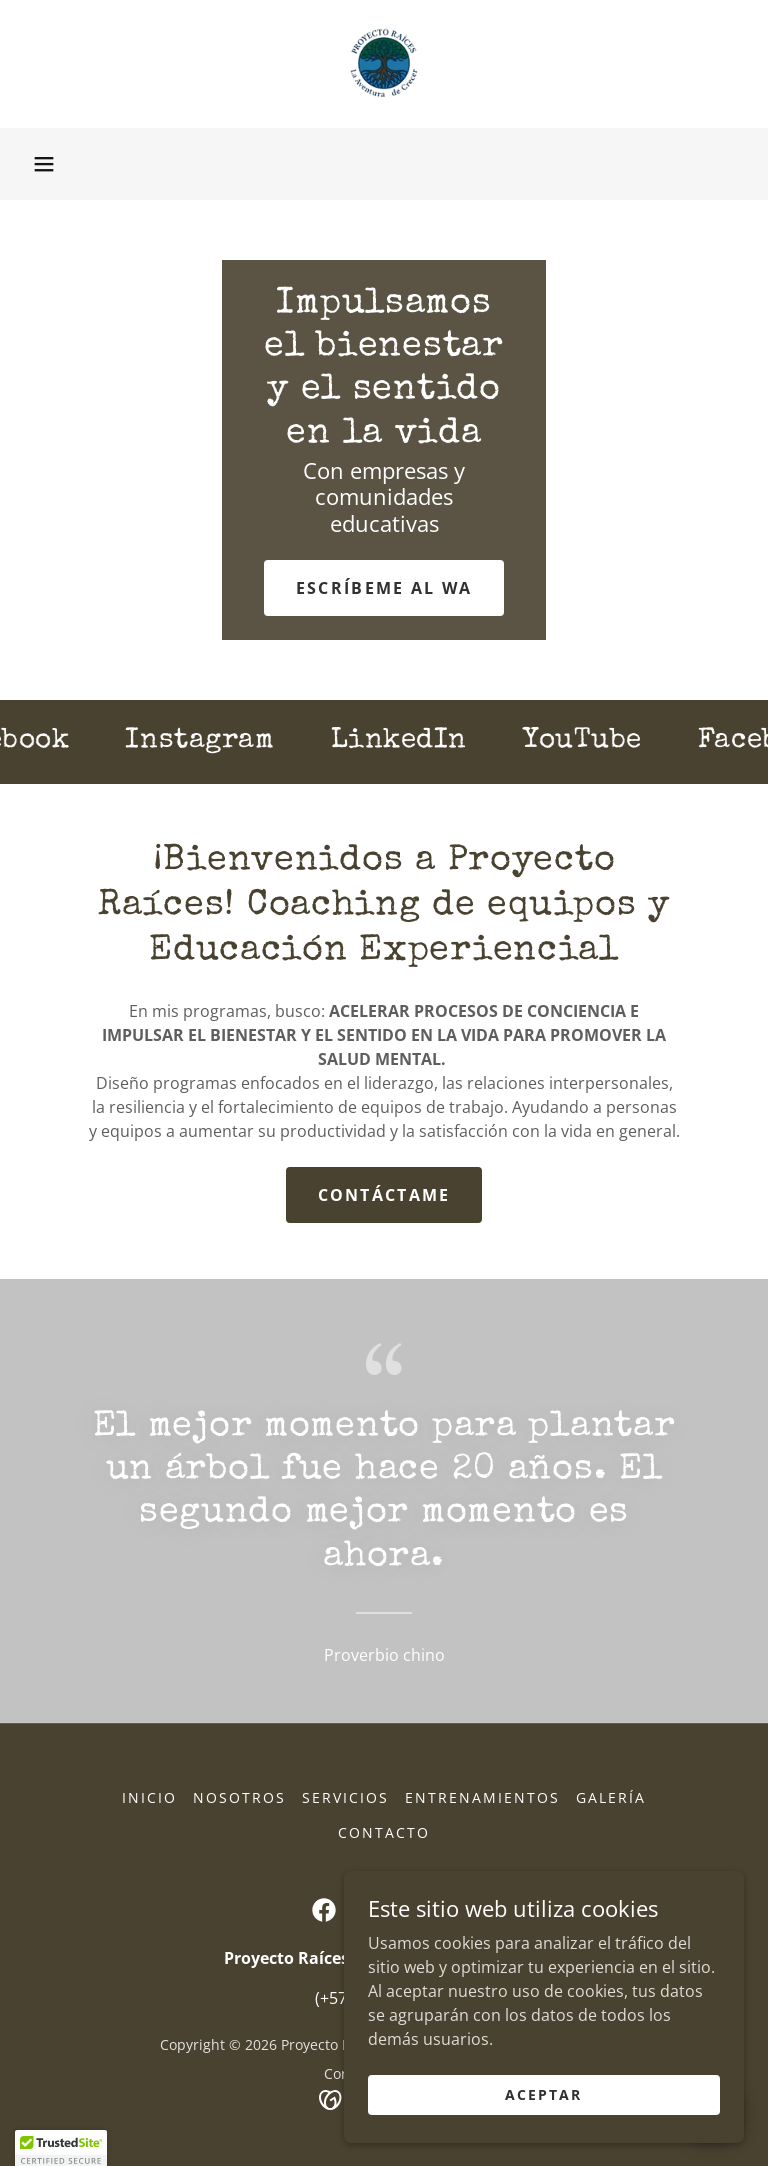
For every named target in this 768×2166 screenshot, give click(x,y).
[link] (384, 64)
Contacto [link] (384, 1832)
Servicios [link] (345, 1797)
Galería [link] (611, 1797)
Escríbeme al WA (384, 588)
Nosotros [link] (239, 1797)
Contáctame (384, 1195)
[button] (44, 164)
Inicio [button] (149, 1797)
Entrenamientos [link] (482, 1797)
